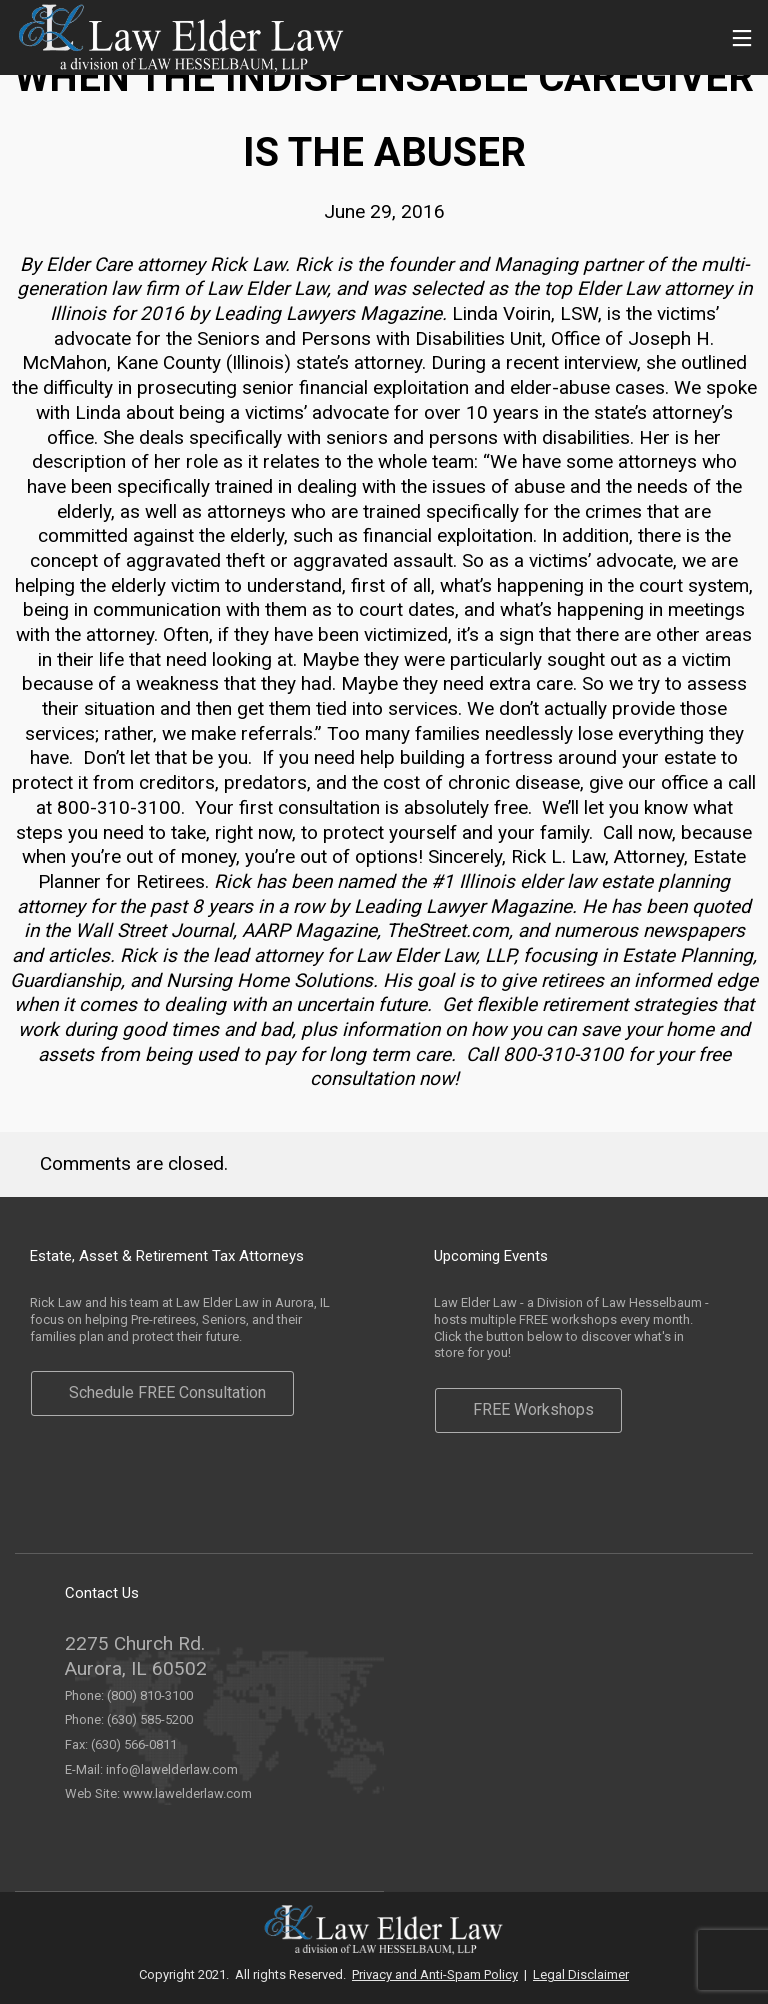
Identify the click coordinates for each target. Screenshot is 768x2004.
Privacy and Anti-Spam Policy (435, 1974)
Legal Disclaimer (581, 1974)
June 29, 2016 (384, 211)
